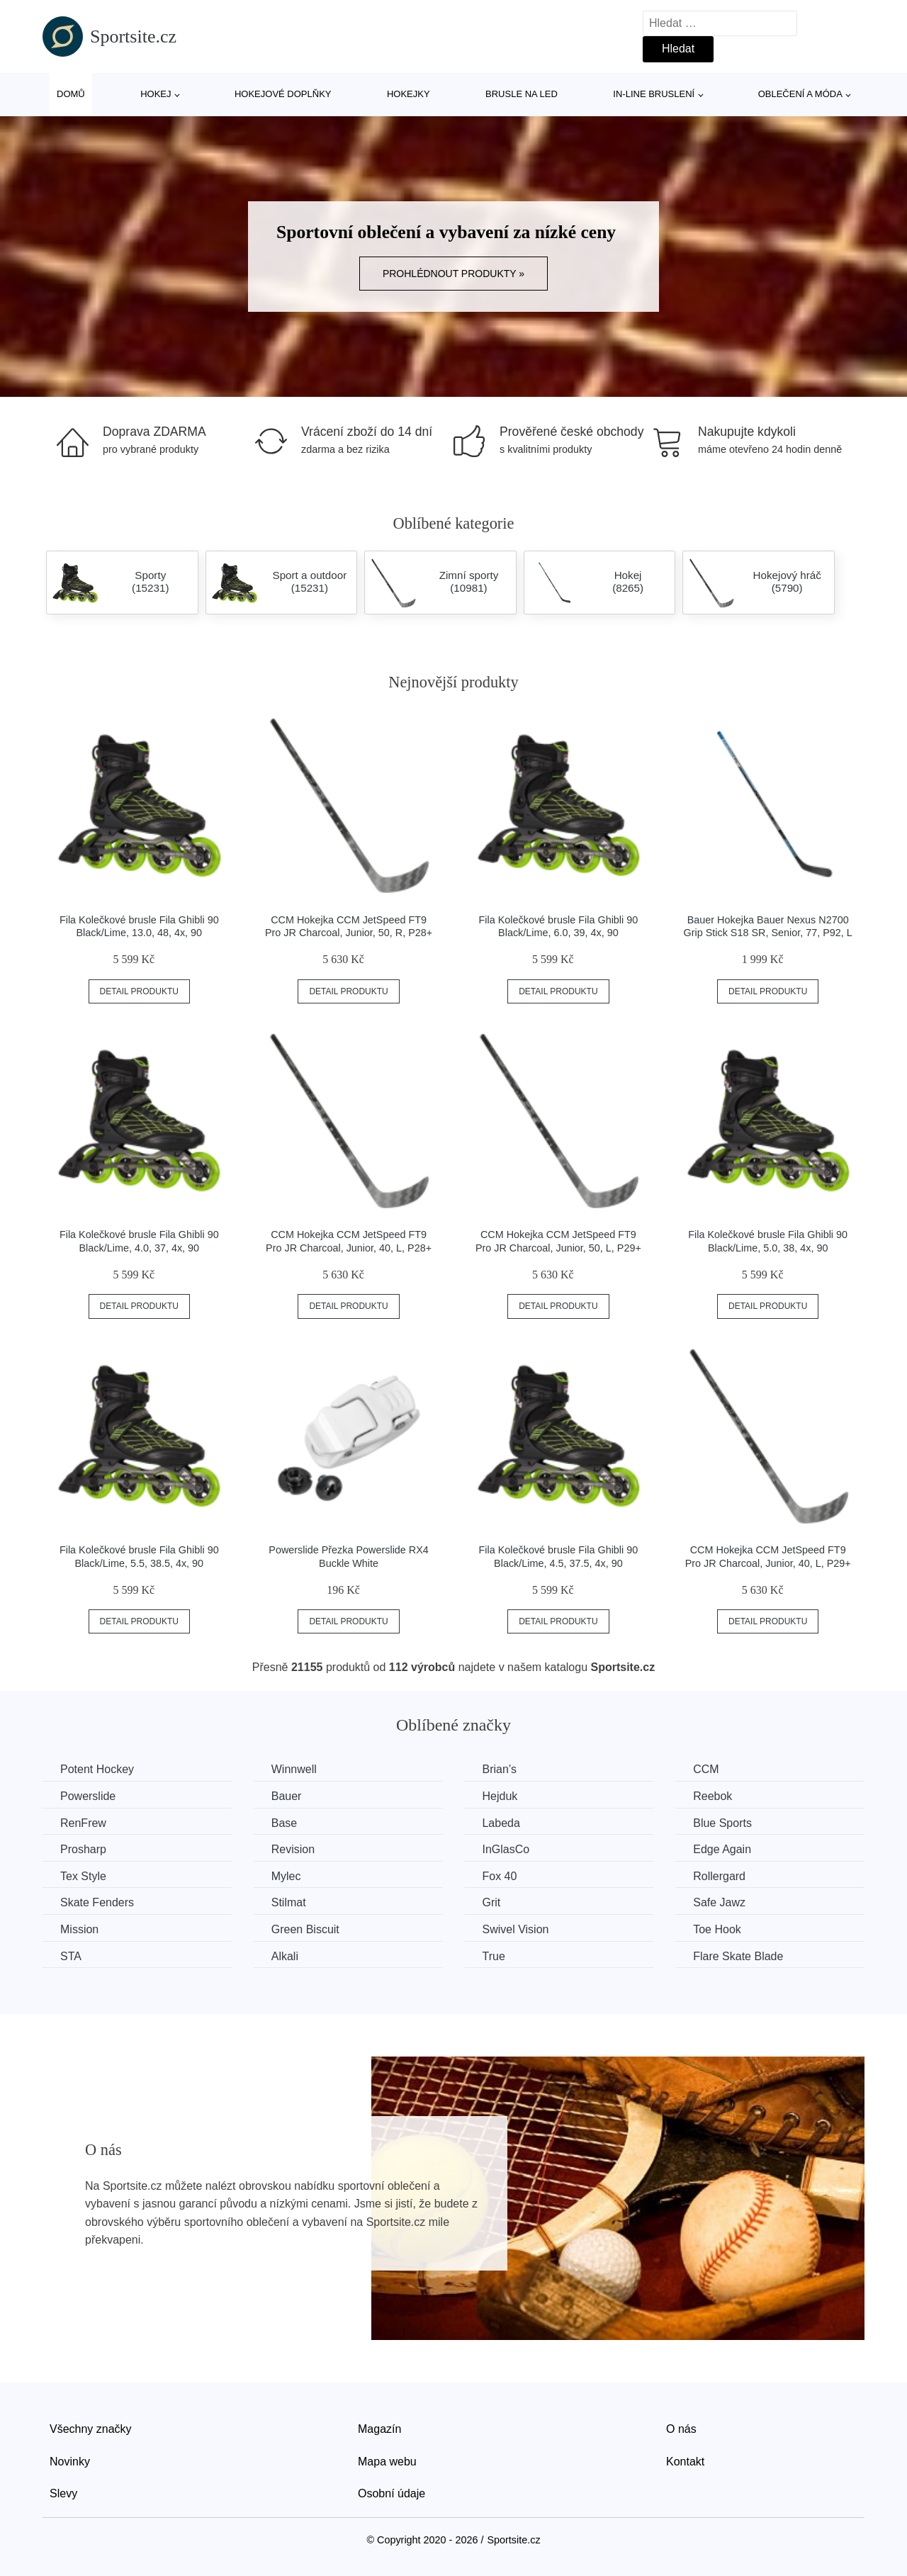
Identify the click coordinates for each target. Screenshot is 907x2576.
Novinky (70, 2462)
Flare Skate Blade (738, 1956)
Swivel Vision (515, 1929)
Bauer (286, 1796)
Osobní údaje (391, 2493)
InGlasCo (505, 1849)
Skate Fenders (97, 1902)
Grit (491, 1902)
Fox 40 (499, 1876)
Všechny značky (91, 2429)
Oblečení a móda (800, 94)
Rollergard (719, 1876)
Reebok (712, 1796)
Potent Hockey (97, 1769)
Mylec (286, 1876)
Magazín (379, 2429)
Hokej (155, 94)
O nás (681, 2429)
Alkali (284, 1956)
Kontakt (685, 2462)
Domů (71, 94)
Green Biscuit (305, 1929)
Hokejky (408, 94)
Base (284, 1823)
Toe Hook (717, 1929)
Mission (79, 1929)
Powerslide (88, 1796)
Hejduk (499, 1796)
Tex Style (83, 1876)
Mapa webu (387, 2462)
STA (70, 1956)
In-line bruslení (653, 94)
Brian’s (499, 1769)
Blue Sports (722, 1823)
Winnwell (294, 1769)
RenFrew (83, 1823)
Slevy (63, 2493)
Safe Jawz (719, 1902)
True (493, 1956)
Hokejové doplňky (283, 94)
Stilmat (288, 1902)
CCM (706, 1769)
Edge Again (722, 1849)
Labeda (500, 1823)
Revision (293, 1849)
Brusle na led (521, 94)
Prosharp (83, 1849)
